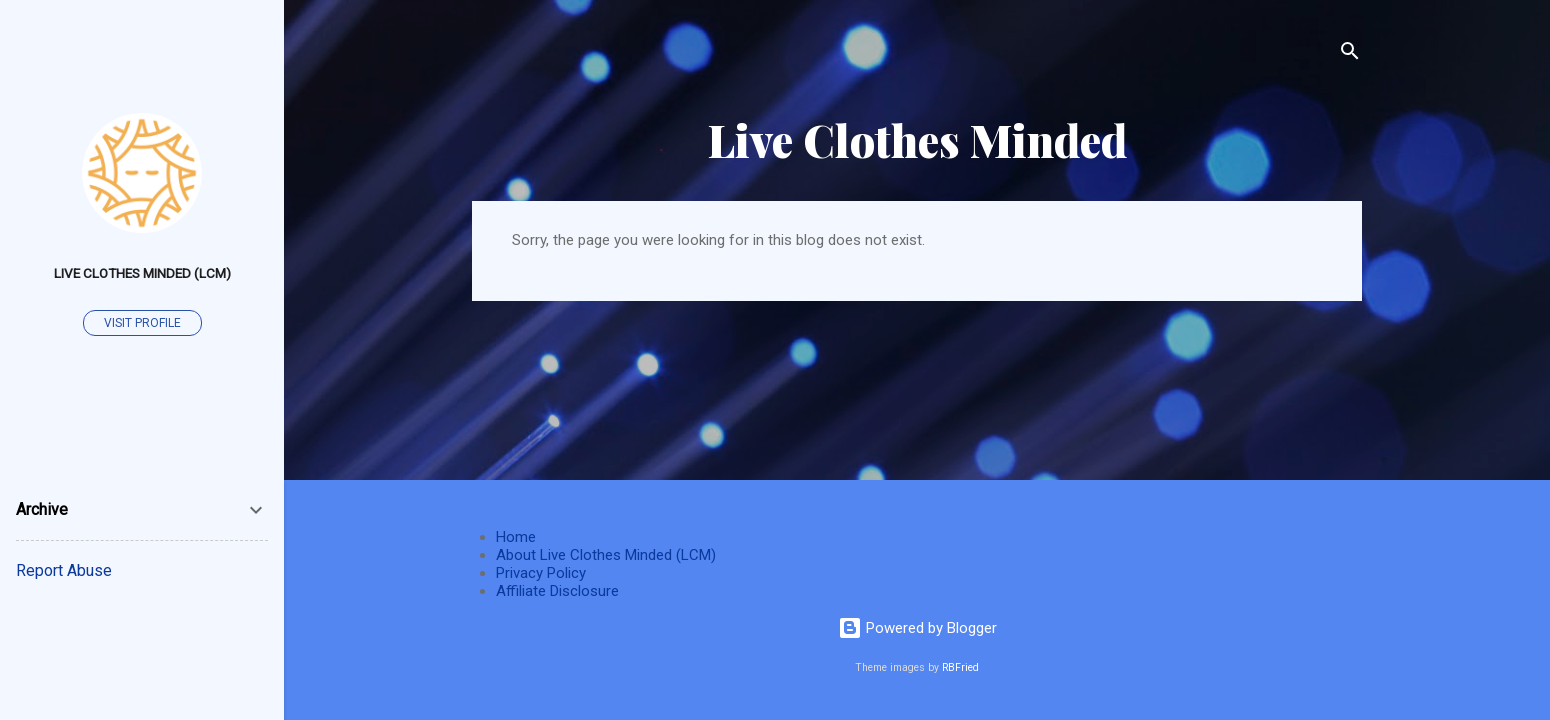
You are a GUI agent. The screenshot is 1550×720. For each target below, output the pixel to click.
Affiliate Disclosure (557, 591)
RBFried (960, 667)
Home (516, 537)
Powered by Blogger (917, 628)
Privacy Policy (541, 573)
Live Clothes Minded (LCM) (142, 273)
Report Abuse (64, 570)
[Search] (1350, 54)
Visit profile (142, 323)
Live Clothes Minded (917, 139)
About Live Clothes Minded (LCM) (606, 555)
